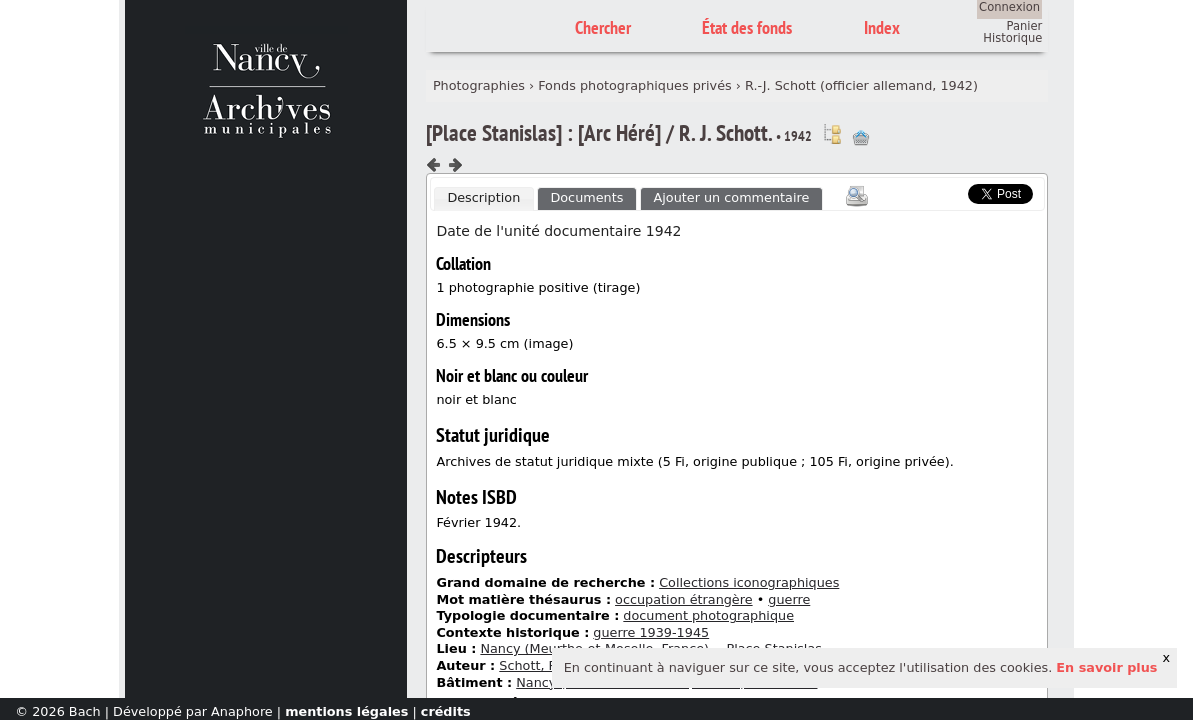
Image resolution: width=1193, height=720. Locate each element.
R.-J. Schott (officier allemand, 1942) (861, 85)
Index (882, 27)
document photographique (708, 615)
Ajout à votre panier (861, 138)
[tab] (484, 199)
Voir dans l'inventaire (832, 134)
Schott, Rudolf (544, 665)
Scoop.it (938, 191)
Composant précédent (434, 165)
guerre (789, 599)
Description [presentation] (483, 197)
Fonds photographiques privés (635, 85)
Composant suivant (455, 165)
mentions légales (346, 711)
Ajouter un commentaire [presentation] (732, 197)
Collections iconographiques (749, 582)
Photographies (479, 85)
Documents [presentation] (586, 197)
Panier (1025, 26)
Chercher (603, 27)
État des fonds (747, 27)
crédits (446, 711)
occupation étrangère (684, 599)
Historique (1012, 38)
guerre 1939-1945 (651, 632)
